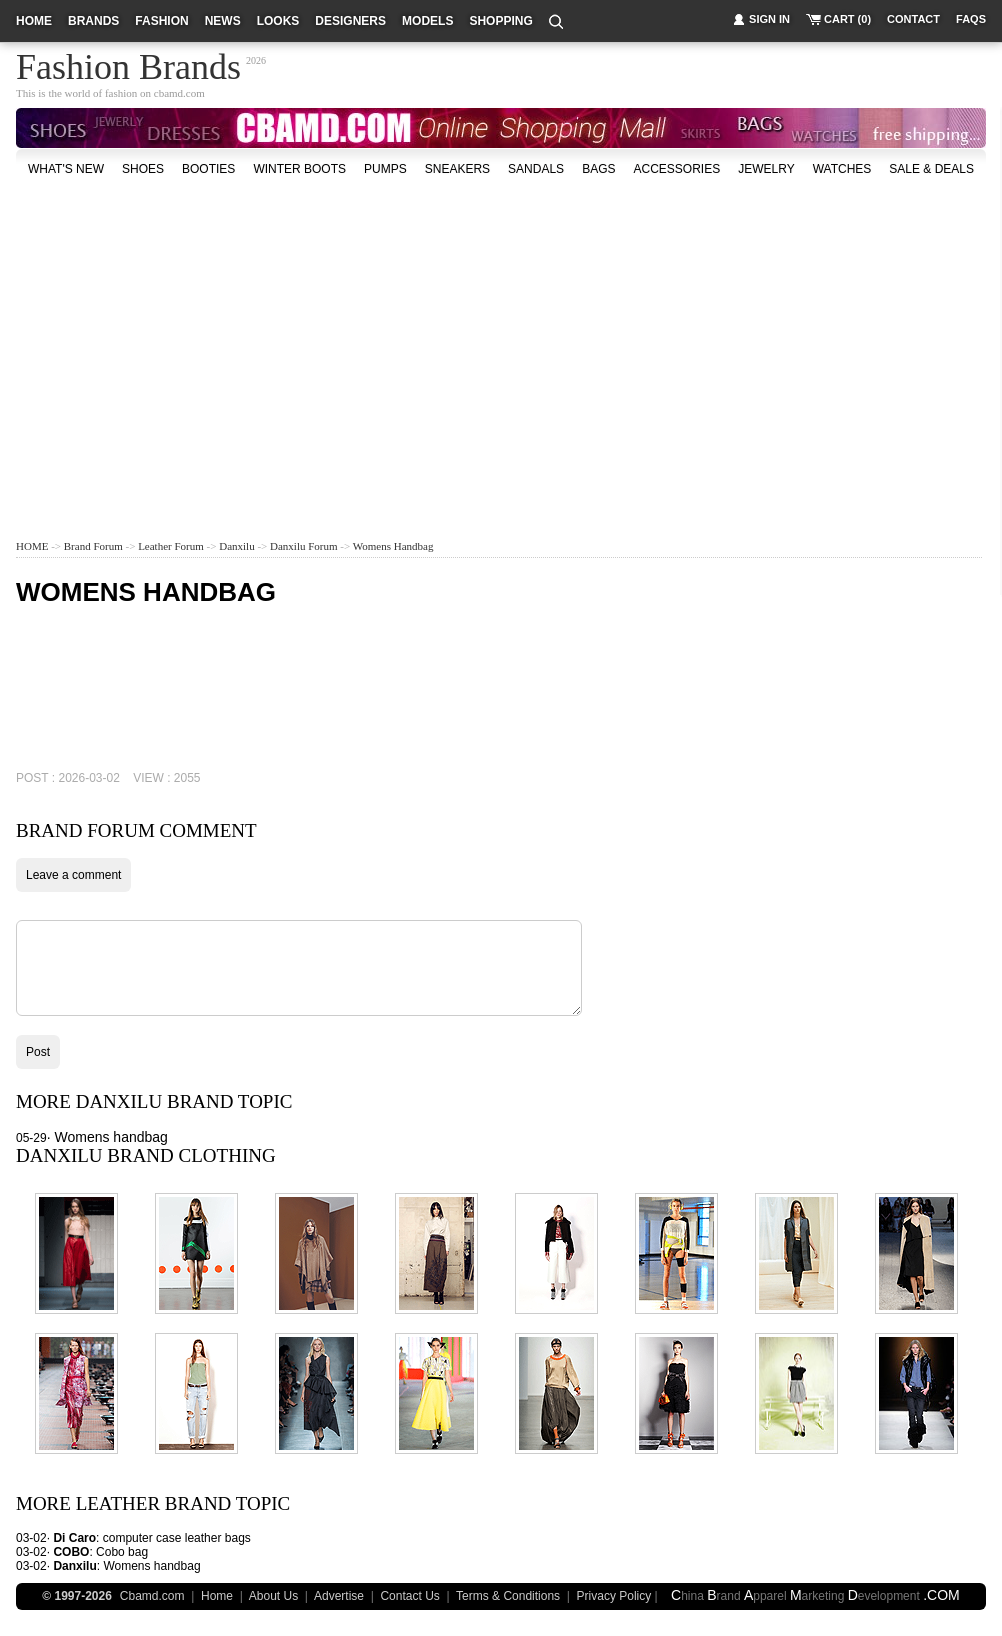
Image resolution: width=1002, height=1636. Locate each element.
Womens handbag (393, 546)
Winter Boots (299, 169)
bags (598, 169)
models (427, 21)
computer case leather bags (177, 1538)
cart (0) (847, 19)
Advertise (339, 1596)
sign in (769, 19)
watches (842, 169)
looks (278, 21)
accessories (676, 169)
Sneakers (457, 169)
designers (350, 21)
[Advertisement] (440, 339)
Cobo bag (122, 1552)
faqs (971, 19)
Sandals (536, 169)
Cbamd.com (152, 1596)
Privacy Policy (614, 1596)
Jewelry (766, 169)
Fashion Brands (128, 64)
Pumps (385, 169)
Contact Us (409, 1596)
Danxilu (236, 546)
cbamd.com (179, 93)
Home (217, 1596)
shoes (143, 169)
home (34, 21)
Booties (208, 169)
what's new (66, 169)
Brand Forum (93, 546)
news (223, 21)
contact (913, 19)
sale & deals (931, 169)
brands (93, 21)
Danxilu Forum (304, 546)
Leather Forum (171, 546)
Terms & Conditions (508, 1596)
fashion (161, 21)
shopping (500, 21)
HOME (32, 546)
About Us (273, 1596)
